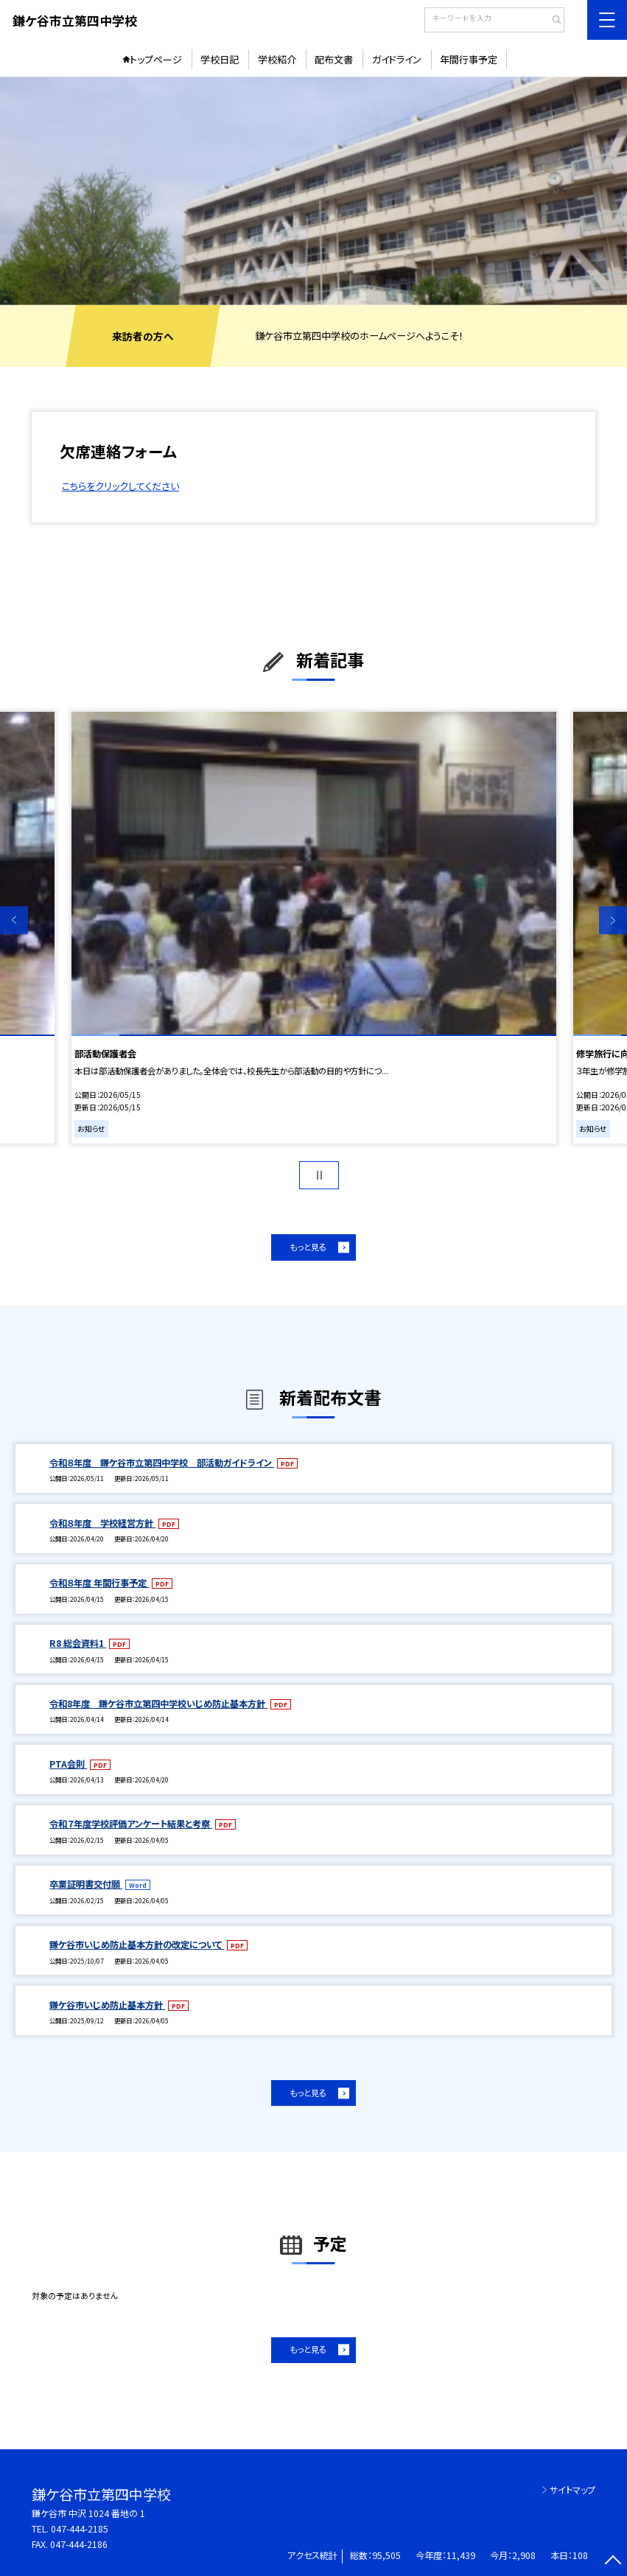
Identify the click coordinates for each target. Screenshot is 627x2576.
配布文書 (334, 59)
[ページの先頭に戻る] (613, 2562)
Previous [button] (14, 920)
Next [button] (613, 920)
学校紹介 (277, 59)
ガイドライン (396, 59)
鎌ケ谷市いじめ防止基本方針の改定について (136, 1944)
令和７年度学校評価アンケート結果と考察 (130, 1823)
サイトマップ (572, 2489)
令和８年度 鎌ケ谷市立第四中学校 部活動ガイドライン (161, 1462)
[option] (313, 191)
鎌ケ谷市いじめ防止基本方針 (107, 2005)
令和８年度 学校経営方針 (102, 1523)
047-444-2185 (79, 2528)
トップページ (156, 59)
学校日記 (219, 59)
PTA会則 (68, 1764)
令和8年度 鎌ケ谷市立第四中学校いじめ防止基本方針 (158, 1703)
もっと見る (308, 1247)
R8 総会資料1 (77, 1643)
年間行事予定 (468, 59)
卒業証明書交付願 (85, 1884)
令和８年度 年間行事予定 (99, 1582)
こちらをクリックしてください (120, 486)
